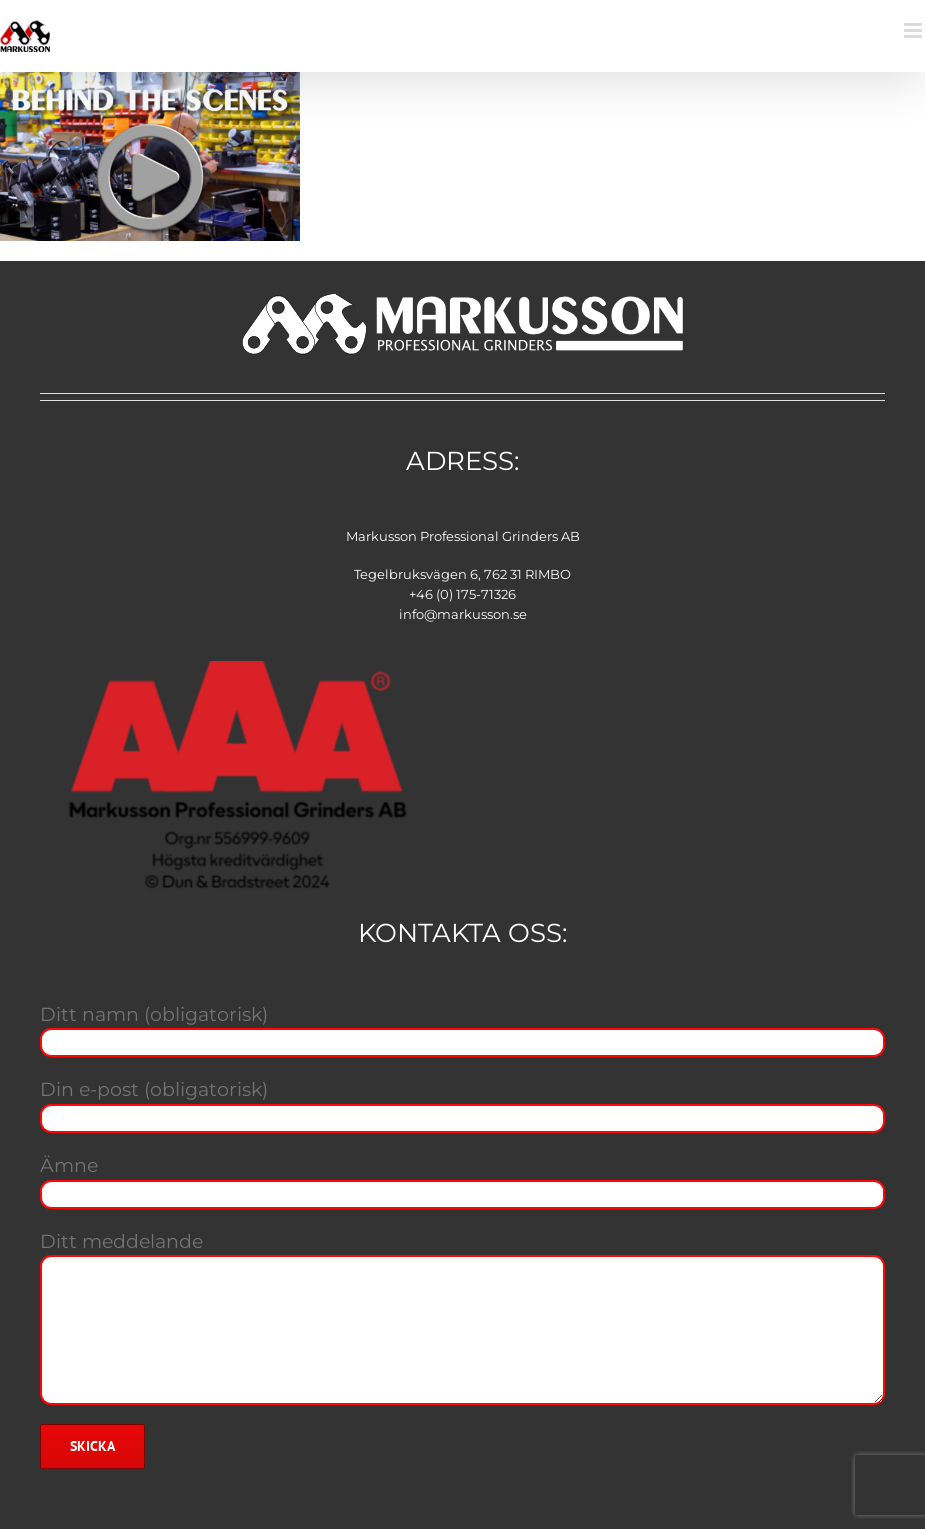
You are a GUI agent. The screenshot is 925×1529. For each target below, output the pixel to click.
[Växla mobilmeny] (914, 30)
